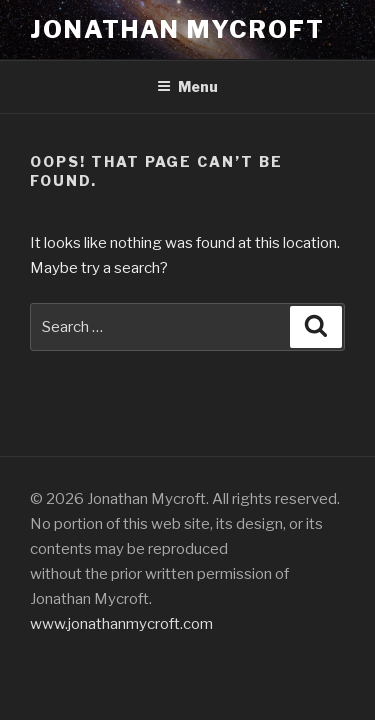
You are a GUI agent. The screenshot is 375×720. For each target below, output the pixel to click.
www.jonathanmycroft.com (121, 624)
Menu (187, 86)
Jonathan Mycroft (177, 29)
